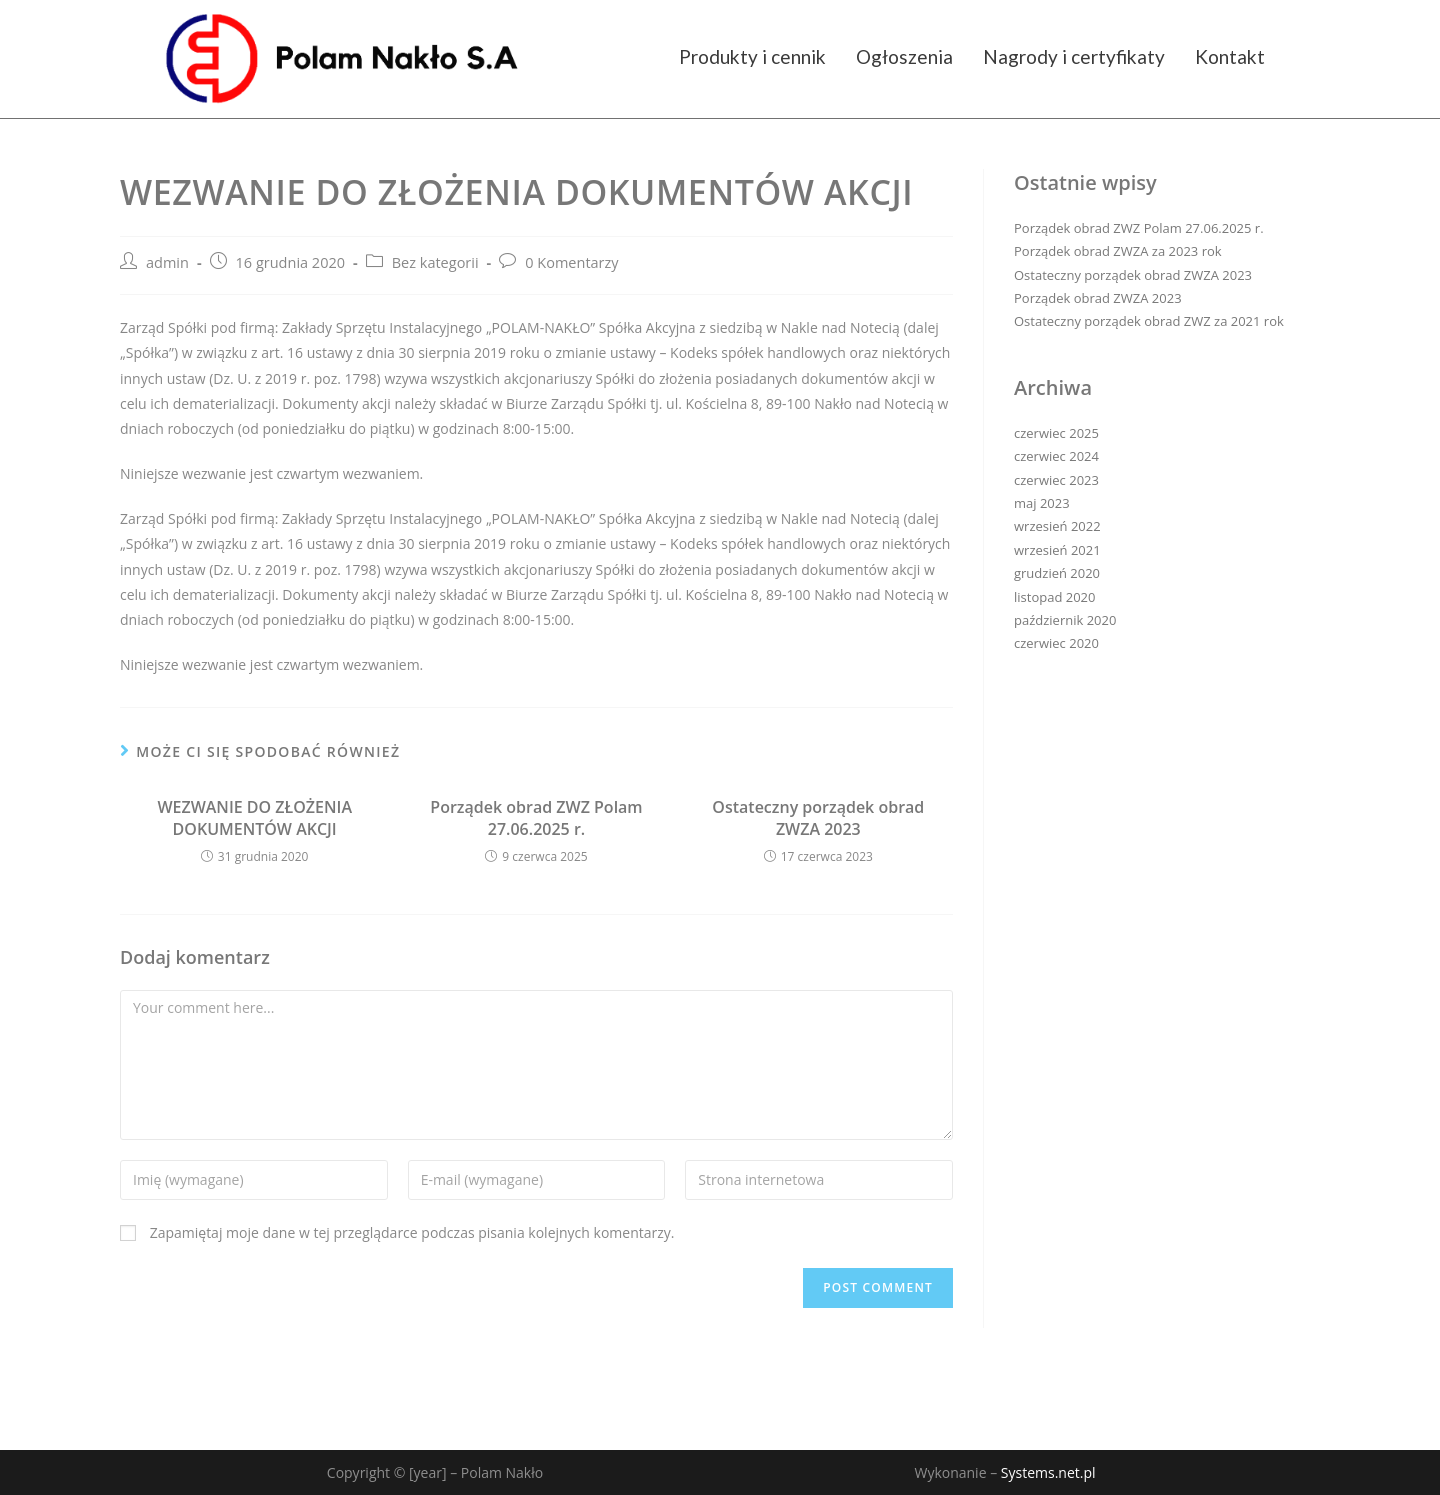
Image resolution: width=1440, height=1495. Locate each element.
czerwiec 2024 (1056, 456)
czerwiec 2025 (1056, 433)
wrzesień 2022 (1057, 526)
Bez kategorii (435, 262)
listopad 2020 (1054, 597)
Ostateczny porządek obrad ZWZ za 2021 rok (1149, 321)
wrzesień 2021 (1057, 550)
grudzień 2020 (1057, 573)
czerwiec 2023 (1056, 480)
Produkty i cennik (752, 56)
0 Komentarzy (571, 262)
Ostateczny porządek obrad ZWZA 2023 (818, 818)
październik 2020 (1065, 620)
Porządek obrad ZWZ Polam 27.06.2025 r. (536, 818)
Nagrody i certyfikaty (1074, 56)
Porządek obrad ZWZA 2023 (1098, 298)
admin (167, 262)
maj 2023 (1042, 503)
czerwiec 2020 (1056, 643)
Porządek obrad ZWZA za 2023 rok (1118, 251)
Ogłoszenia (904, 56)
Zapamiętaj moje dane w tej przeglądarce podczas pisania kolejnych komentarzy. (412, 1232)
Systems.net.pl (1048, 1472)
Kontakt (1230, 56)
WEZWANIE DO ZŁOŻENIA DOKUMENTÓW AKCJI (254, 818)
